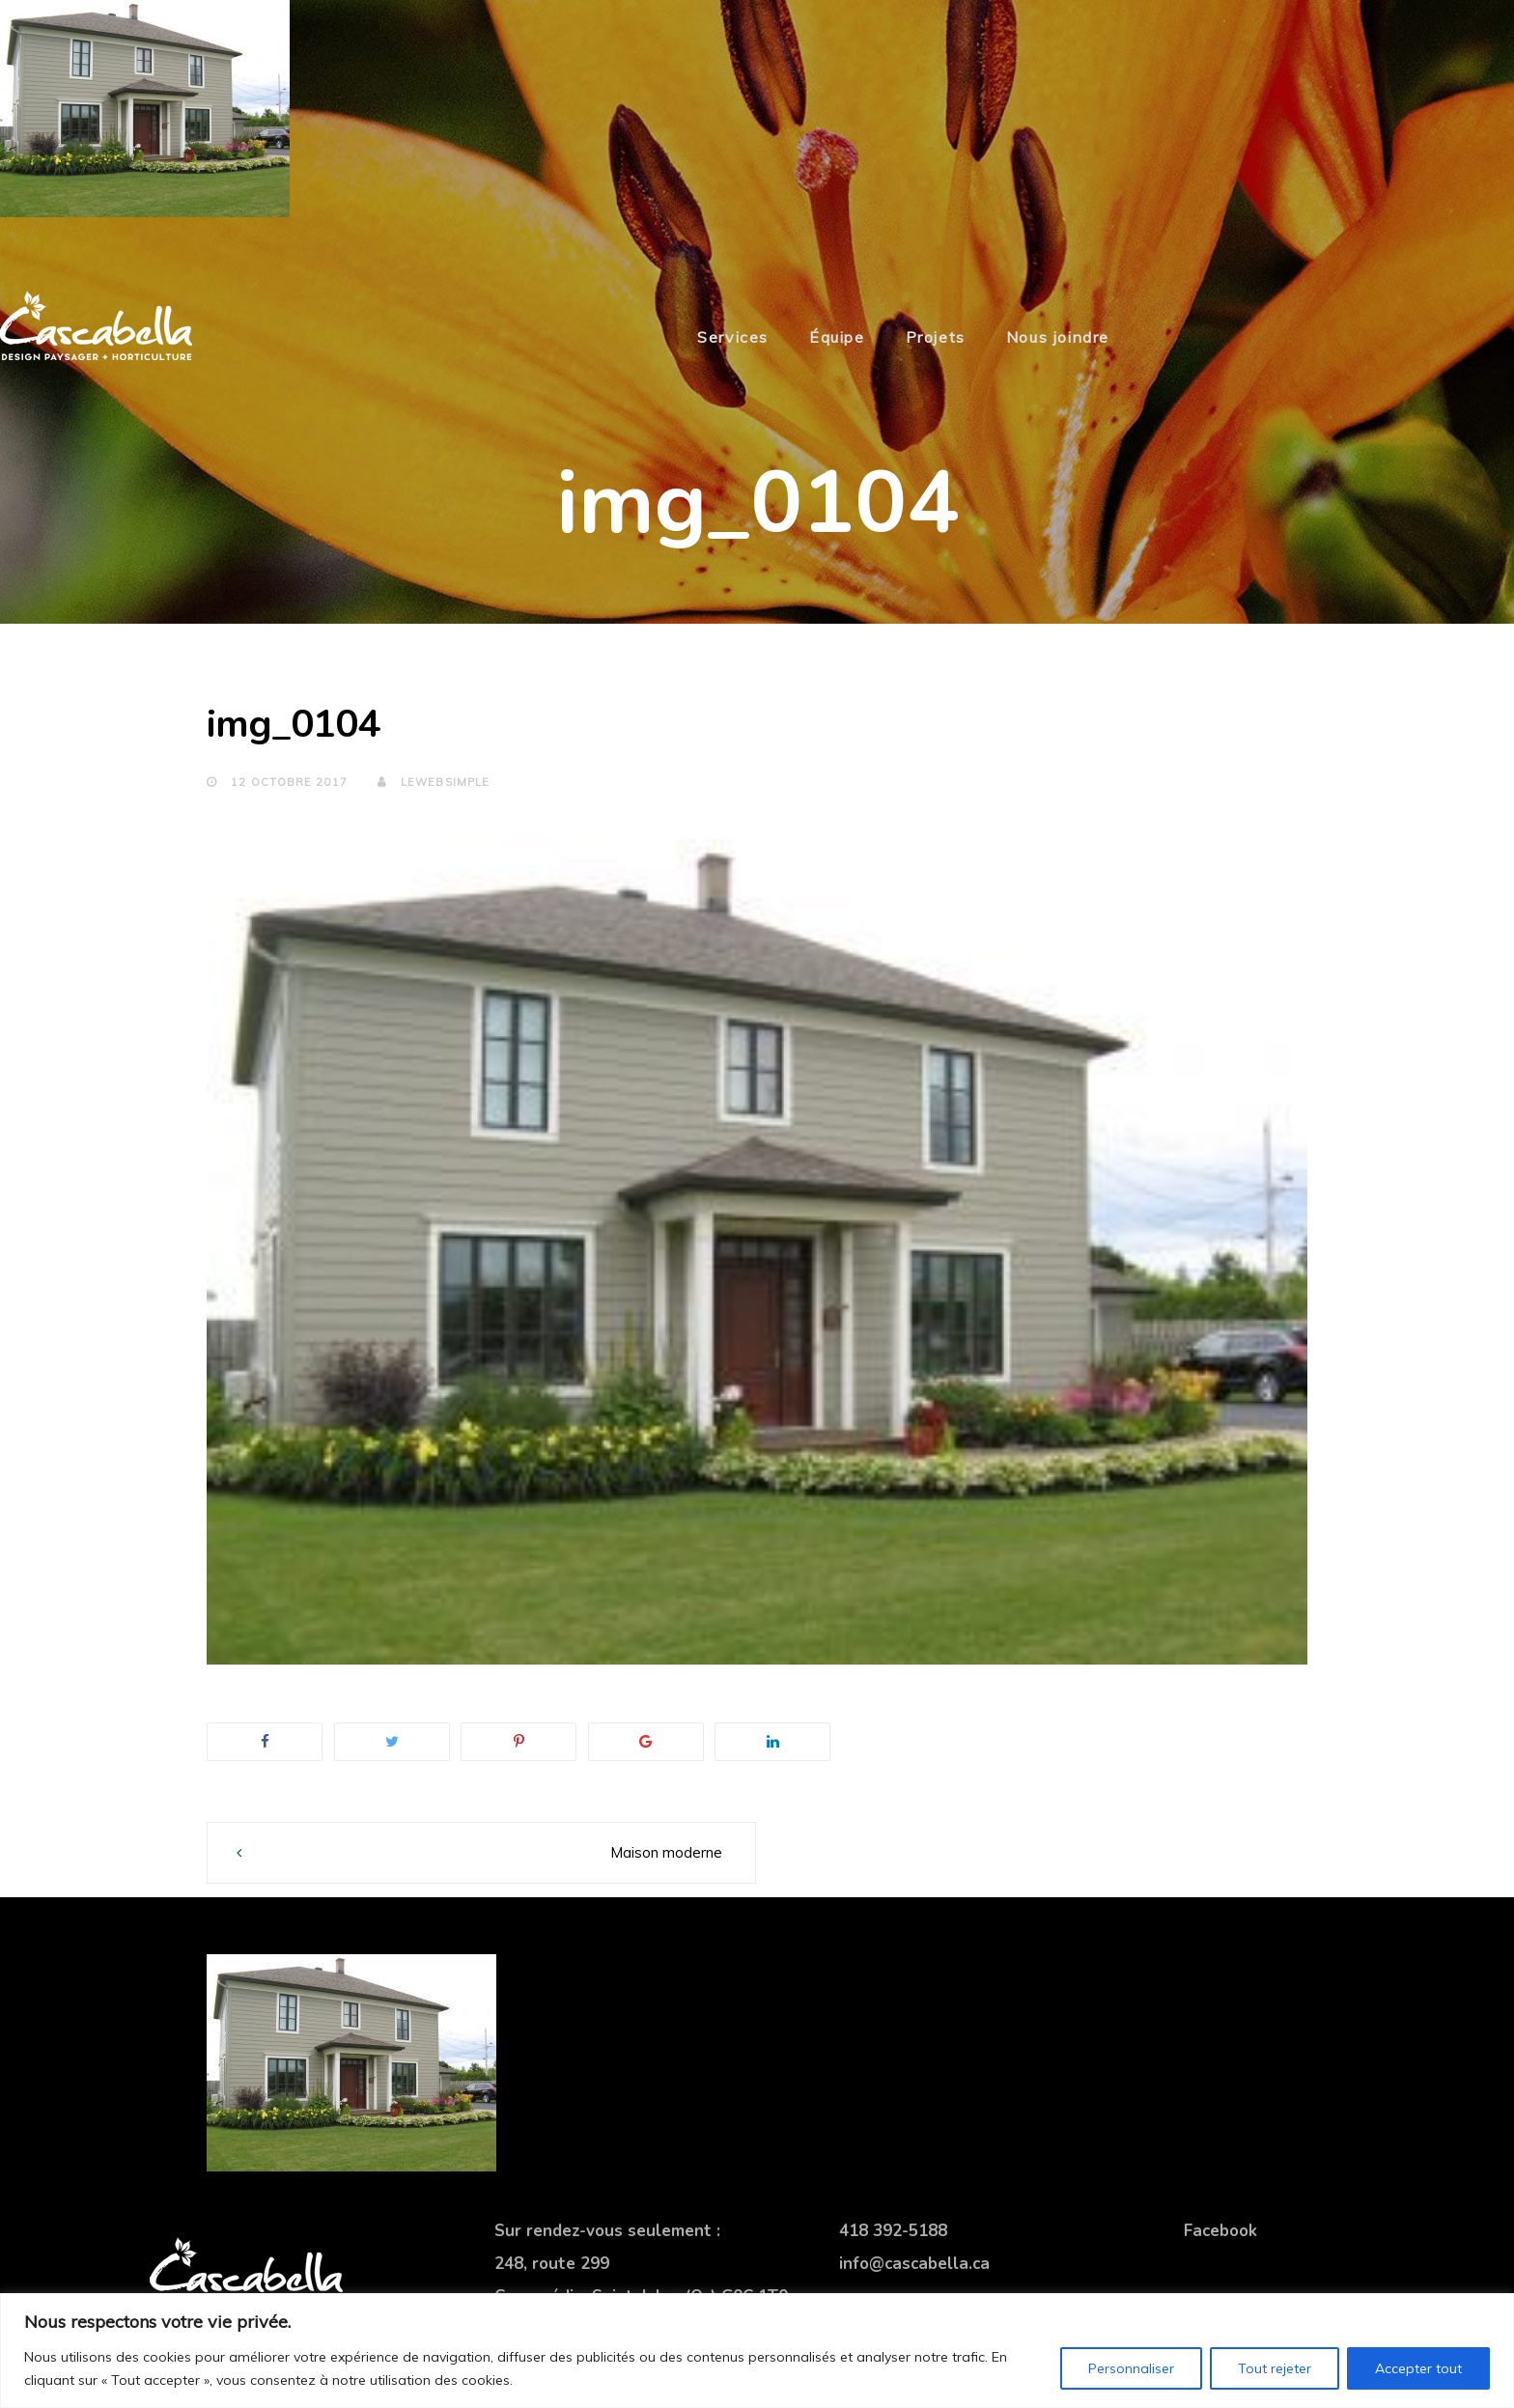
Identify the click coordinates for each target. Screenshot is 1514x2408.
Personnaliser (1131, 2368)
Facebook (1220, 2231)
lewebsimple (434, 782)
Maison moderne (666, 1852)
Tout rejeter (1274, 2368)
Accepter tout (1418, 2368)
